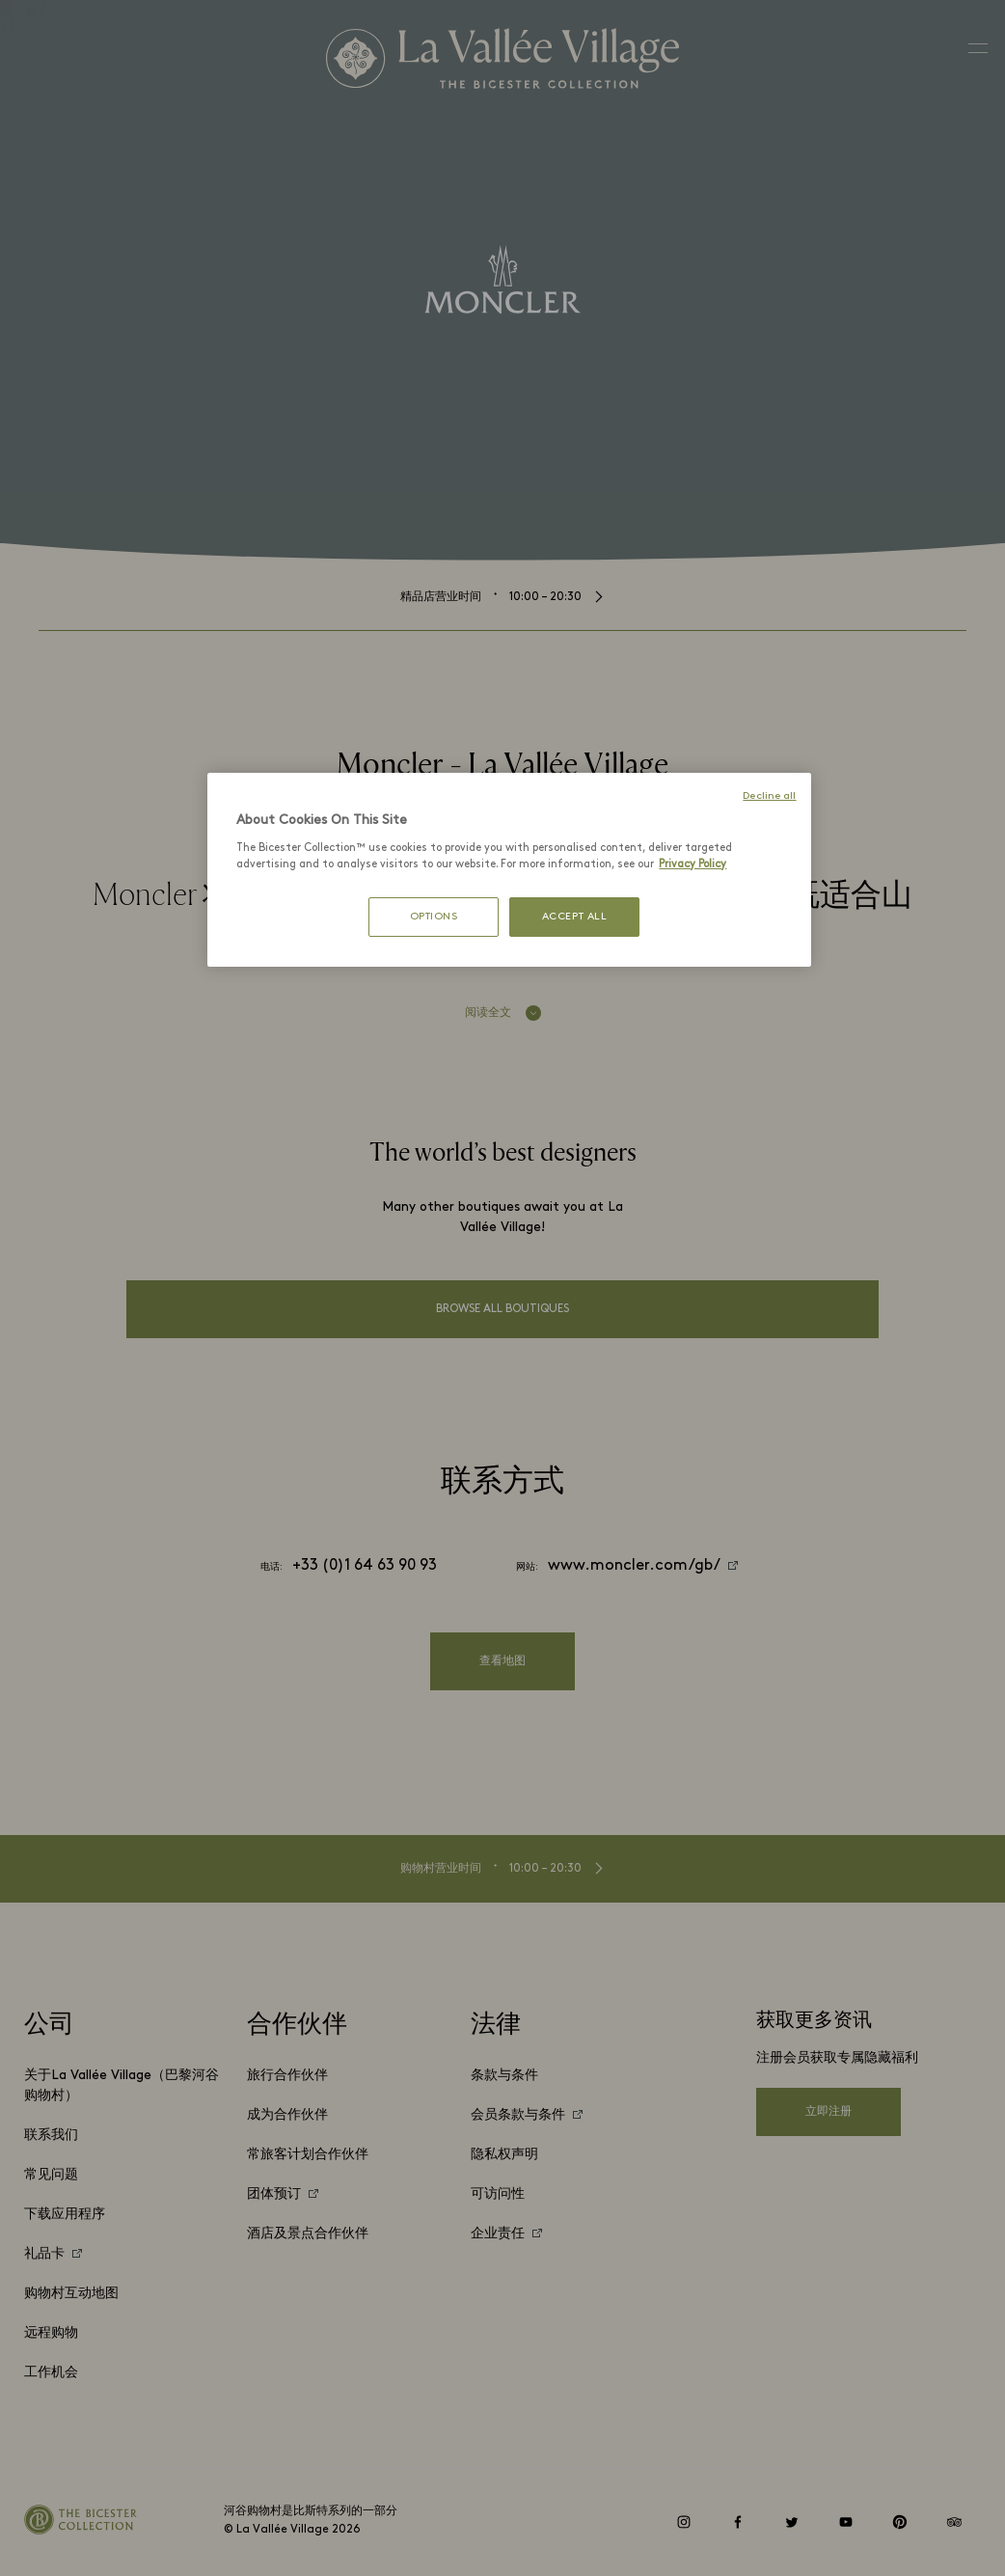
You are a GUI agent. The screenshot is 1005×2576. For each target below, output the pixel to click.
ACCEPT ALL (575, 917)
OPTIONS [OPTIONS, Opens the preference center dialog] (434, 917)
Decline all (769, 796)
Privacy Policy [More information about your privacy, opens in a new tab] (692, 864)
